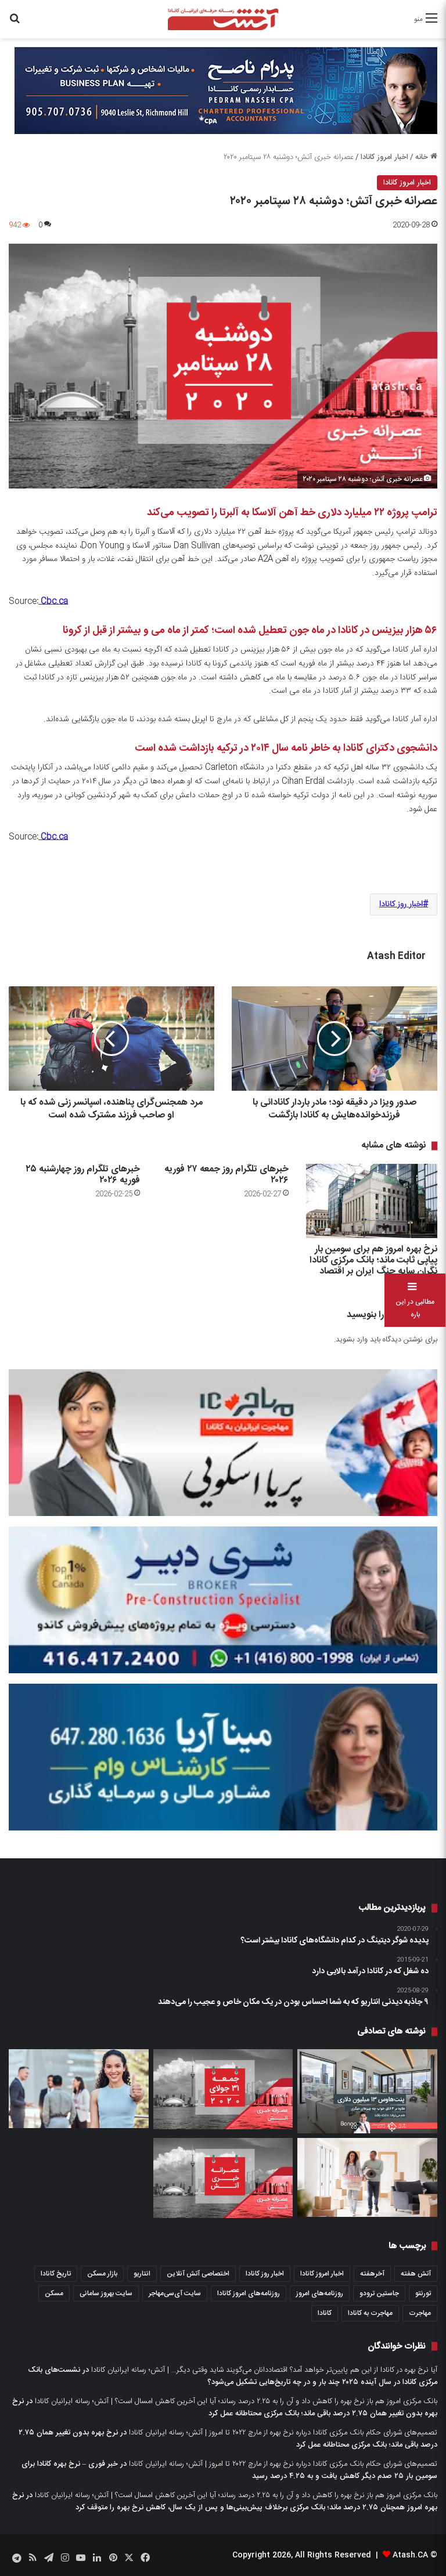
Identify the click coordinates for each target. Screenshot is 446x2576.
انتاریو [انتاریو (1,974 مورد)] (142, 2274)
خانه (426, 157)
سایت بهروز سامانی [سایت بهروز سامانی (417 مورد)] (106, 2293)
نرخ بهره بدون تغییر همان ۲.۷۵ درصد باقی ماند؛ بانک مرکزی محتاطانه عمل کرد (224, 2407)
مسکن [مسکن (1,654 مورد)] (54, 2293)
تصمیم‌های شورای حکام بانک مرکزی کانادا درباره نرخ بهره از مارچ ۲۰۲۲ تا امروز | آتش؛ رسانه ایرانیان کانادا (283, 2432)
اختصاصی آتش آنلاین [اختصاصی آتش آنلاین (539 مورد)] (198, 2274)
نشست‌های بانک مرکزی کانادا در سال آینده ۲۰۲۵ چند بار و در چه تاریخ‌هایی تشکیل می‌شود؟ (232, 2376)
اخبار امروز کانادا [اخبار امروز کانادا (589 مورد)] (322, 2274)
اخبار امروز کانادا (384, 157)
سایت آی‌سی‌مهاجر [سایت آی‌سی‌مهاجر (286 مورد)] (175, 2293)
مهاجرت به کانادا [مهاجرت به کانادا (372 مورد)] (370, 2313)
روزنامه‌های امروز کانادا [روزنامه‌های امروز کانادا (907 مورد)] (248, 2293)
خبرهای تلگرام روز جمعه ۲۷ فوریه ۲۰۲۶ (226, 1175)
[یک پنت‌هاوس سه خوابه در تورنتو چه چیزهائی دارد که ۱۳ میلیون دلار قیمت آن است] (367, 2091)
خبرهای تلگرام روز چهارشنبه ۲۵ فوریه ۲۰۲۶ (83, 1175)
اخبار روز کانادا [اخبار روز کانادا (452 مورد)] (265, 2274)
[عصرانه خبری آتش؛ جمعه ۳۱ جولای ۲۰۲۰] (223, 2089)
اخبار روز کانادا (401, 904)
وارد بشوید (352, 1339)
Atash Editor (396, 956)
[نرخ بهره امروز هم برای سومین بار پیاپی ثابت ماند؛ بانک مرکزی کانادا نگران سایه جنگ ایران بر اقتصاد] (371, 1201)
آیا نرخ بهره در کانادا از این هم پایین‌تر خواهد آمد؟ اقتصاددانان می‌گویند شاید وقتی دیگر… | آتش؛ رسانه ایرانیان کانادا (264, 2370)
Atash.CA (410, 2555)
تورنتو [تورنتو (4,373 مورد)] (423, 2293)
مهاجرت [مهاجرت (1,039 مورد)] (420, 2313)
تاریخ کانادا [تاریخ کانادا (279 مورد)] (56, 2274)
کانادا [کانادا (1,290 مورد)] (325, 2313)
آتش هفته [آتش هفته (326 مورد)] (416, 2274)
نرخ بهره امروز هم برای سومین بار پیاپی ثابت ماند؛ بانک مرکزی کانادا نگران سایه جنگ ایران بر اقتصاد (373, 1260)
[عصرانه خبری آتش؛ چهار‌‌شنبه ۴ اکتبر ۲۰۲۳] (223, 2178)
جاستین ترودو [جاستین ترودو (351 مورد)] (379, 2293)
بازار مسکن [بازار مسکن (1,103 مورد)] (102, 2274)
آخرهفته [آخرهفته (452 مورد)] (372, 2274)
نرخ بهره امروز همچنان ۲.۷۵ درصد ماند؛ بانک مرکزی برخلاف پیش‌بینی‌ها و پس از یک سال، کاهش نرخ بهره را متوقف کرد (224, 2501)
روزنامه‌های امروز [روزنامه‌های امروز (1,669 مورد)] (319, 2293)
